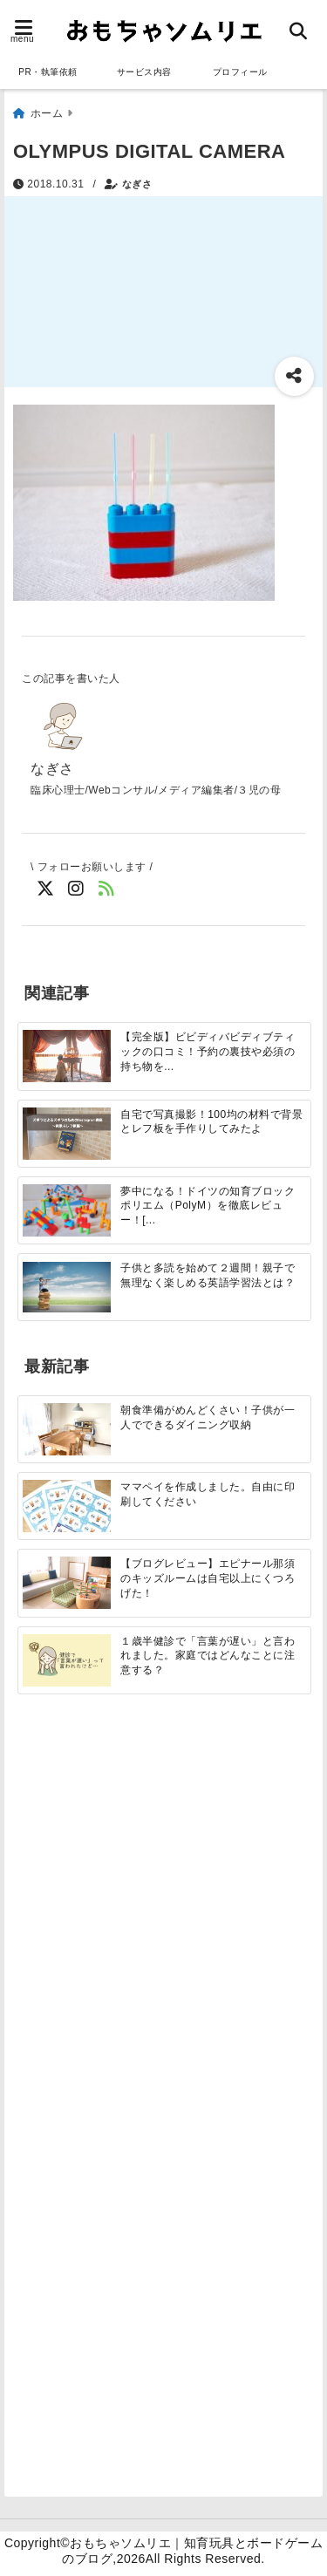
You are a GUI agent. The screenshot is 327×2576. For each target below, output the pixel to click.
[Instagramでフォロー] (76, 889)
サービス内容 (144, 72)
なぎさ (137, 184)
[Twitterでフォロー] (46, 889)
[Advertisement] (163, 1911)
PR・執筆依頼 (47, 72)
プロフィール (240, 72)
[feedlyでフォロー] (107, 889)
